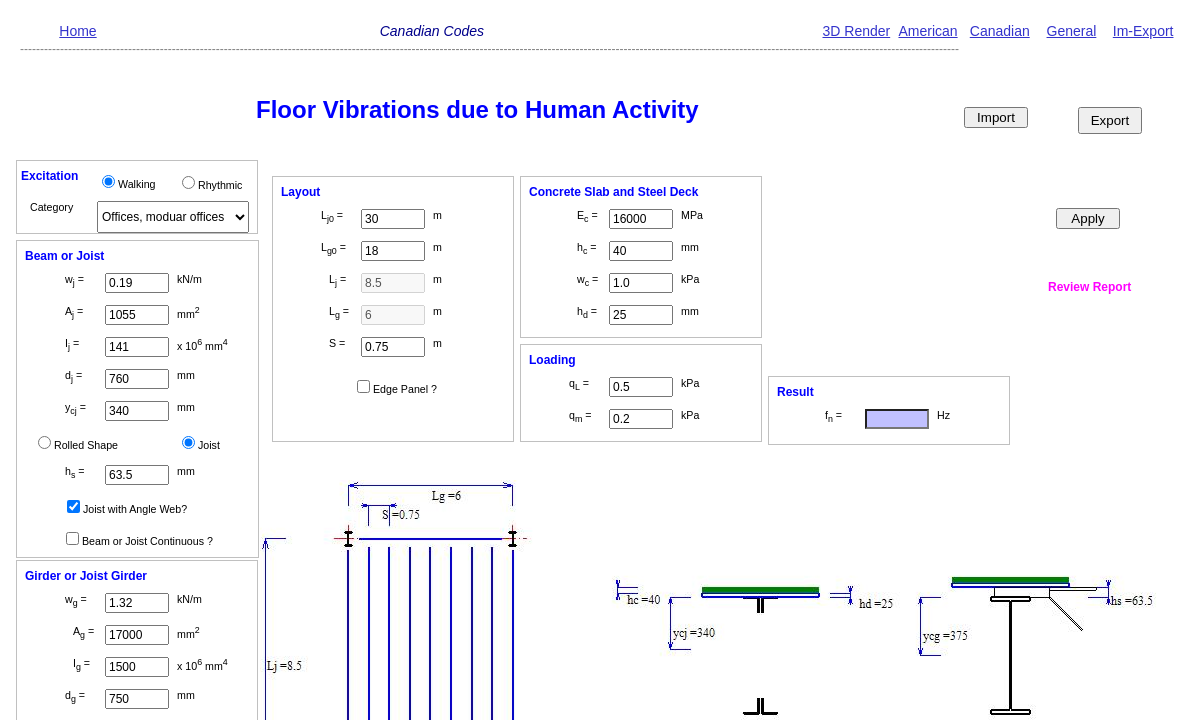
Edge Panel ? (405, 389)
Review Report (1089, 287)
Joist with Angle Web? (135, 509)
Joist (209, 445)
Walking (137, 184)
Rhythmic (220, 185)
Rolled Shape (86, 445)
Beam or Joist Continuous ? (147, 541)
